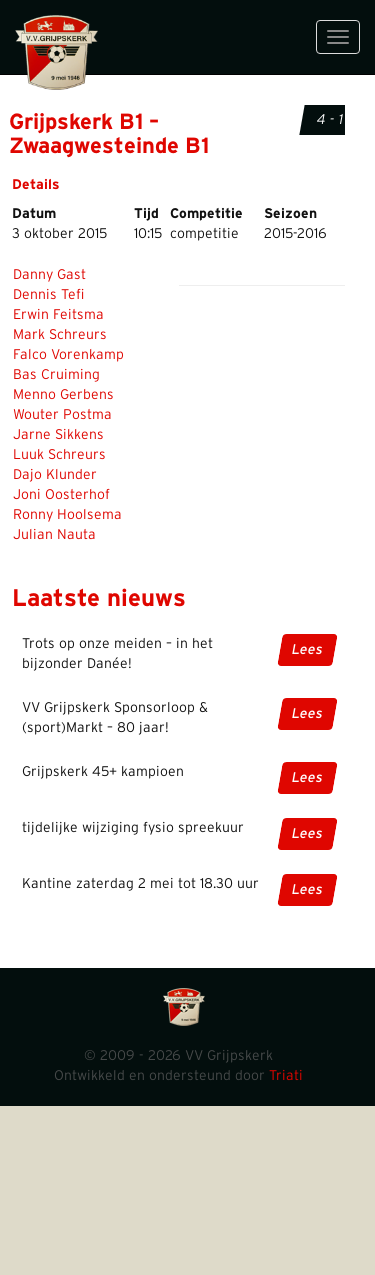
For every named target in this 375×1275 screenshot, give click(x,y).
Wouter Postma (62, 415)
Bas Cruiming (56, 375)
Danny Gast (49, 275)
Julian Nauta (54, 535)
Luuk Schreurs (59, 455)
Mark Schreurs (60, 335)
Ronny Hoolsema (67, 515)
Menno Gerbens (63, 395)
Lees (307, 650)
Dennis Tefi (48, 295)
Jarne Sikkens (58, 435)
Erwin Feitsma (58, 315)
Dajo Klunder (55, 475)
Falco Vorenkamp (68, 355)
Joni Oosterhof (61, 495)
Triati (286, 1076)
